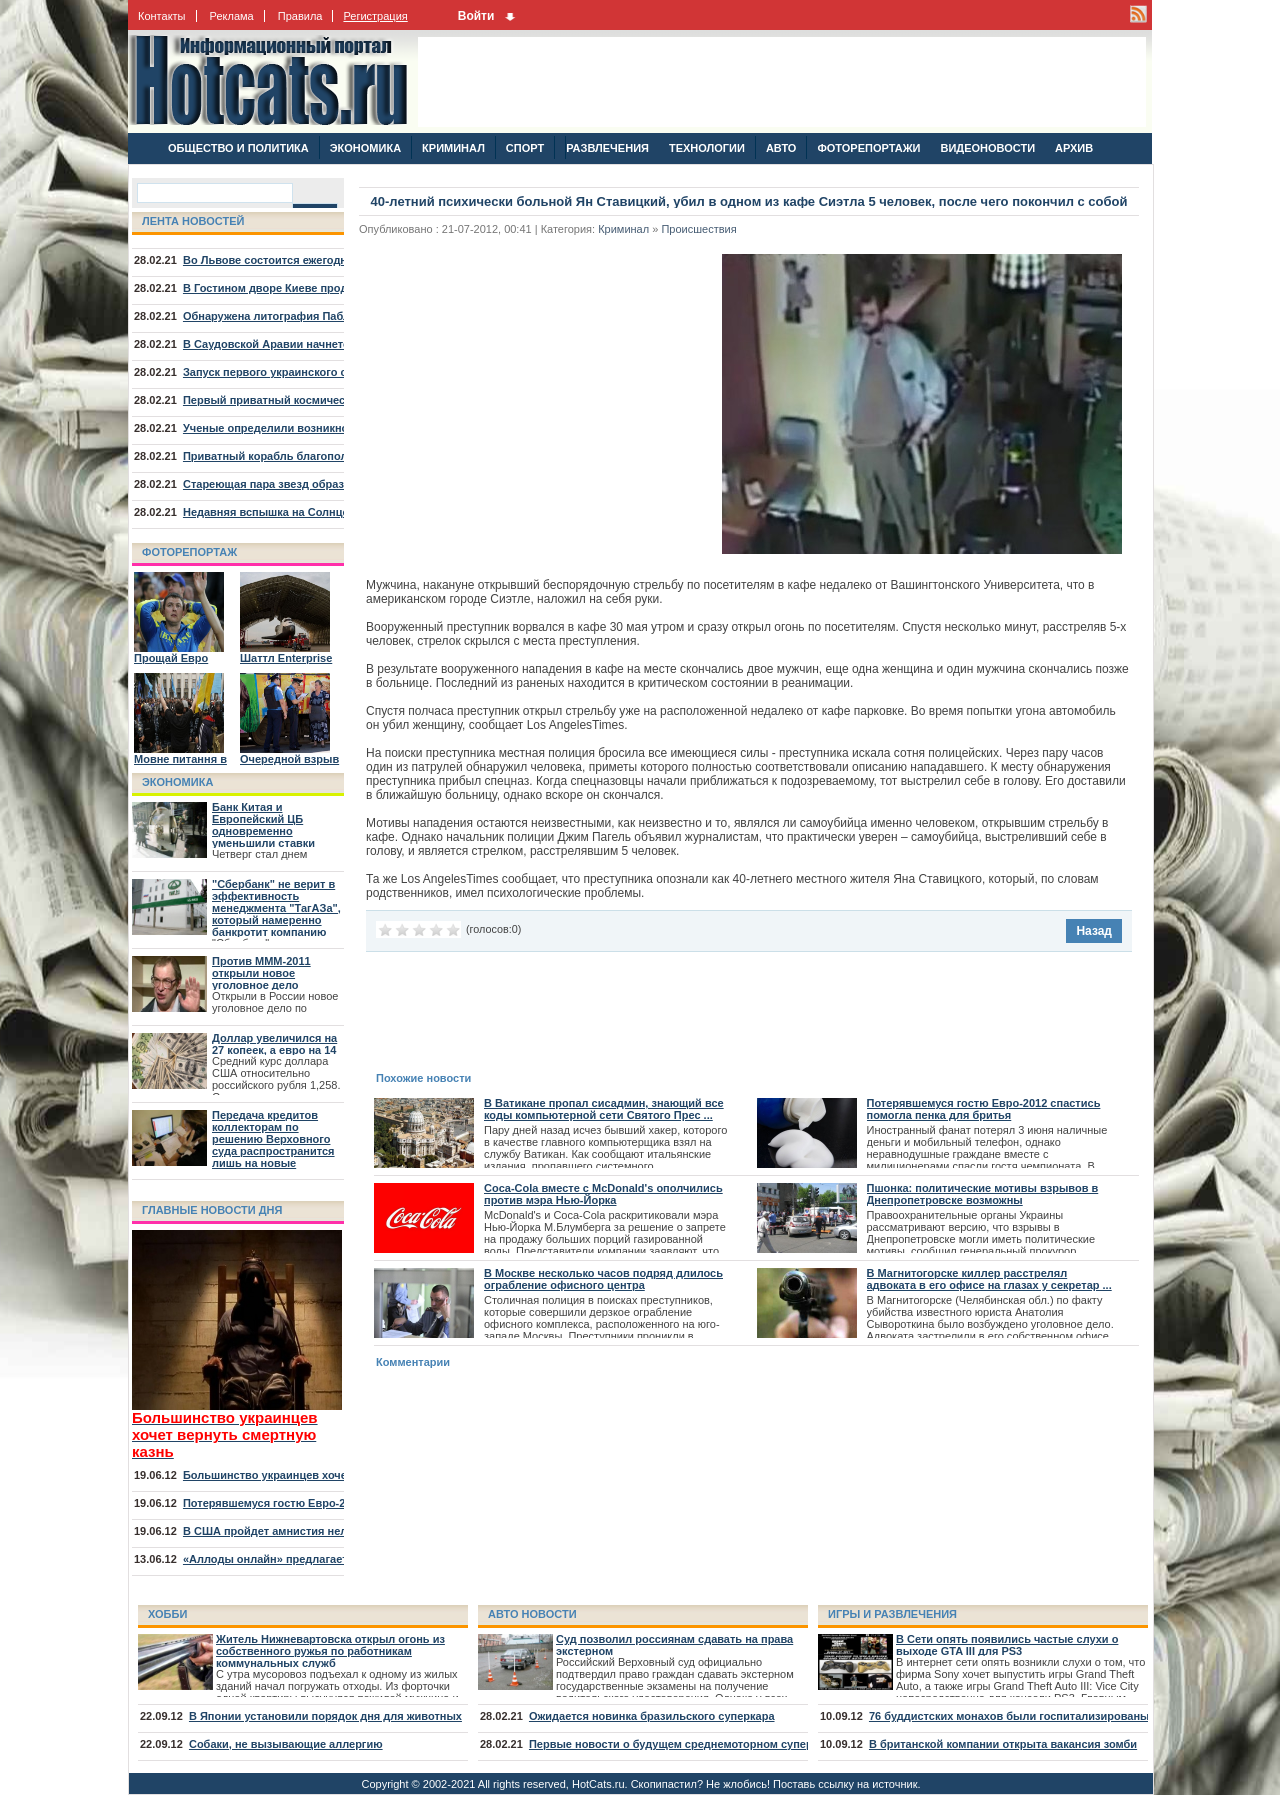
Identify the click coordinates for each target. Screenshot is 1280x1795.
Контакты (162, 16)
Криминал (623, 229)
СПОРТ (525, 148)
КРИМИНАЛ (453, 148)
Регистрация (375, 16)
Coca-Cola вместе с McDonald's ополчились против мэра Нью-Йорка (603, 1194)
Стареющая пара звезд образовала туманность (313, 484)
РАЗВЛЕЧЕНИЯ (607, 148)
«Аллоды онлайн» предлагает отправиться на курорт (329, 1559)
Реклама (232, 16)
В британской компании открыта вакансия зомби (1003, 1744)
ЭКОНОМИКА (365, 148)
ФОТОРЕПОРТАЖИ (868, 148)
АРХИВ (1074, 148)
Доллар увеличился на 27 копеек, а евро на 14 (274, 1044)
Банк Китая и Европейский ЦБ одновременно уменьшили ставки (263, 825)
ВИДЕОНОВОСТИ (987, 148)
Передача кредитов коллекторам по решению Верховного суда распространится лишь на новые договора (273, 1145)
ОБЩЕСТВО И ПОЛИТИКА (238, 148)
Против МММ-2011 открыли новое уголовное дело (261, 973)
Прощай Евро (171, 658)
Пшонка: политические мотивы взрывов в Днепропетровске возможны (983, 1194)
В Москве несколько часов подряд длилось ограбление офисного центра (603, 1279)
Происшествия (698, 229)
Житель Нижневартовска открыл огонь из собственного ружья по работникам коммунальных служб (330, 1651)
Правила (300, 16)
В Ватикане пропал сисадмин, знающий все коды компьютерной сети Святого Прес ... (604, 1109)
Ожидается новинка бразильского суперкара (652, 1716)
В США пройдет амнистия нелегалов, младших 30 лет (330, 1531)
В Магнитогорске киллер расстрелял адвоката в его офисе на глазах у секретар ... (989, 1279)
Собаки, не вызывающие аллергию (286, 1744)
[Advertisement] (782, 82)
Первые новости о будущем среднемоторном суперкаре (683, 1744)
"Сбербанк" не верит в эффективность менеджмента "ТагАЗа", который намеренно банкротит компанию (276, 908)
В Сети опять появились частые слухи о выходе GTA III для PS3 (1007, 1645)
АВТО (781, 148)
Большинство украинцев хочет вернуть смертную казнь (337, 1475)
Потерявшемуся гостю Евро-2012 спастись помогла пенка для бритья (984, 1109)
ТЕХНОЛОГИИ (707, 148)
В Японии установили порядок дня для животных (325, 1716)
